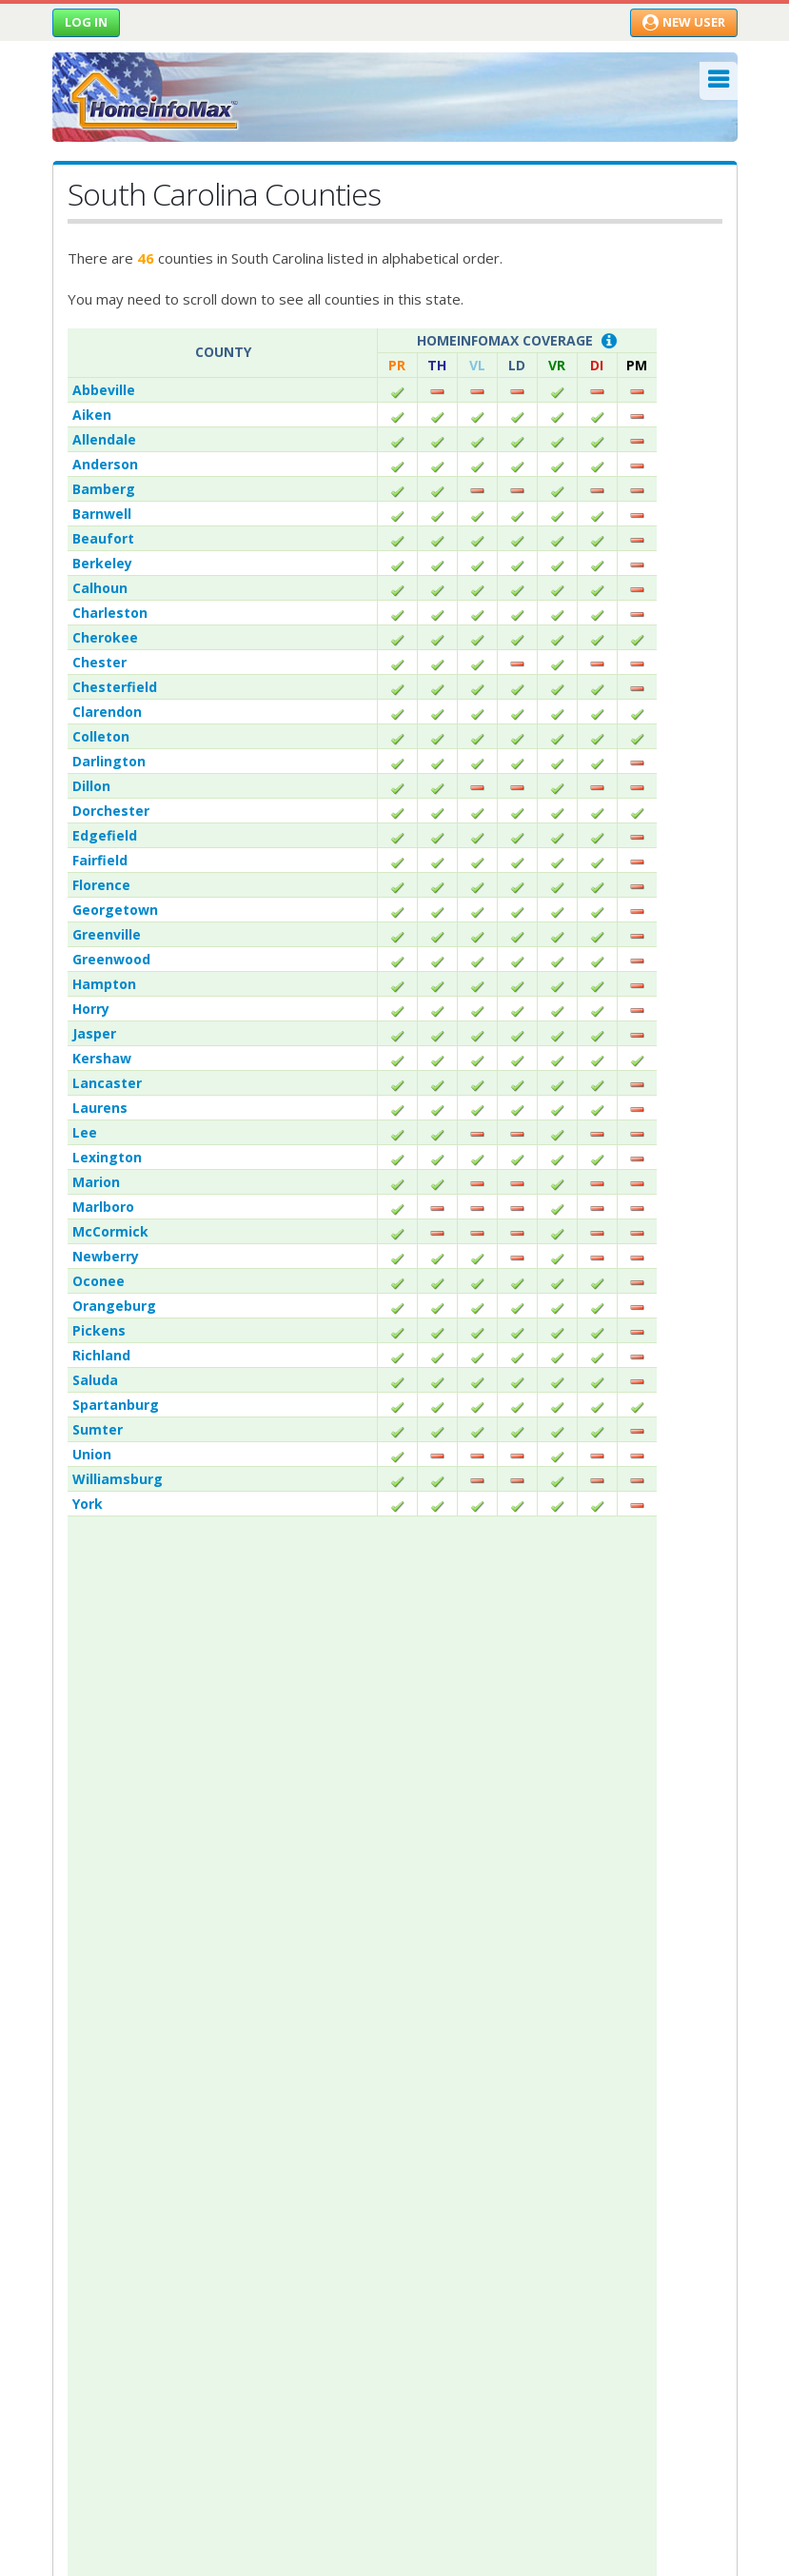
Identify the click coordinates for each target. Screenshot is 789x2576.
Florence (101, 885)
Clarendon (107, 712)
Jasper (94, 1033)
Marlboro (103, 1207)
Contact (80, 1961)
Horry (90, 1009)
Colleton (100, 736)
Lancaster (107, 1083)
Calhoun (100, 588)
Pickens (99, 1330)
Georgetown (115, 910)
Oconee (98, 1281)
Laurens (100, 1108)
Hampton (104, 984)
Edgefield (104, 835)
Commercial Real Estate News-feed (184, 2199)
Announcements (102, 1934)
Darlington (109, 761)
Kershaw (101, 1058)
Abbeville (103, 390)
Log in (86, 21)
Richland (101, 1355)
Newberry (105, 1256)
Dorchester (110, 811)
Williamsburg (117, 1479)
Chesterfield (114, 687)
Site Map (79, 2016)
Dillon (91, 786)
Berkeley (102, 563)
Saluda (95, 1380)
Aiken (91, 415)
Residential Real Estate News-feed (180, 2172)
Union (91, 1454)
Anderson (105, 464)
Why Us (75, 1907)
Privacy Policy (94, 1988)
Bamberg (103, 489)
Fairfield (100, 860)
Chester (99, 662)
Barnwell (101, 514)
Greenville (106, 934)
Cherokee (105, 637)
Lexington (107, 1157)
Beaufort (103, 538)
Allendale (104, 439)
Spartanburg (115, 1405)
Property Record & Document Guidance (198, 2145)
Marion (96, 1182)
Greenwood (111, 959)
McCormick (110, 1231)
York (87, 1504)
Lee (84, 1132)
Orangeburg (114, 1306)
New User (683, 21)
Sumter (97, 1429)
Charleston (110, 613)
